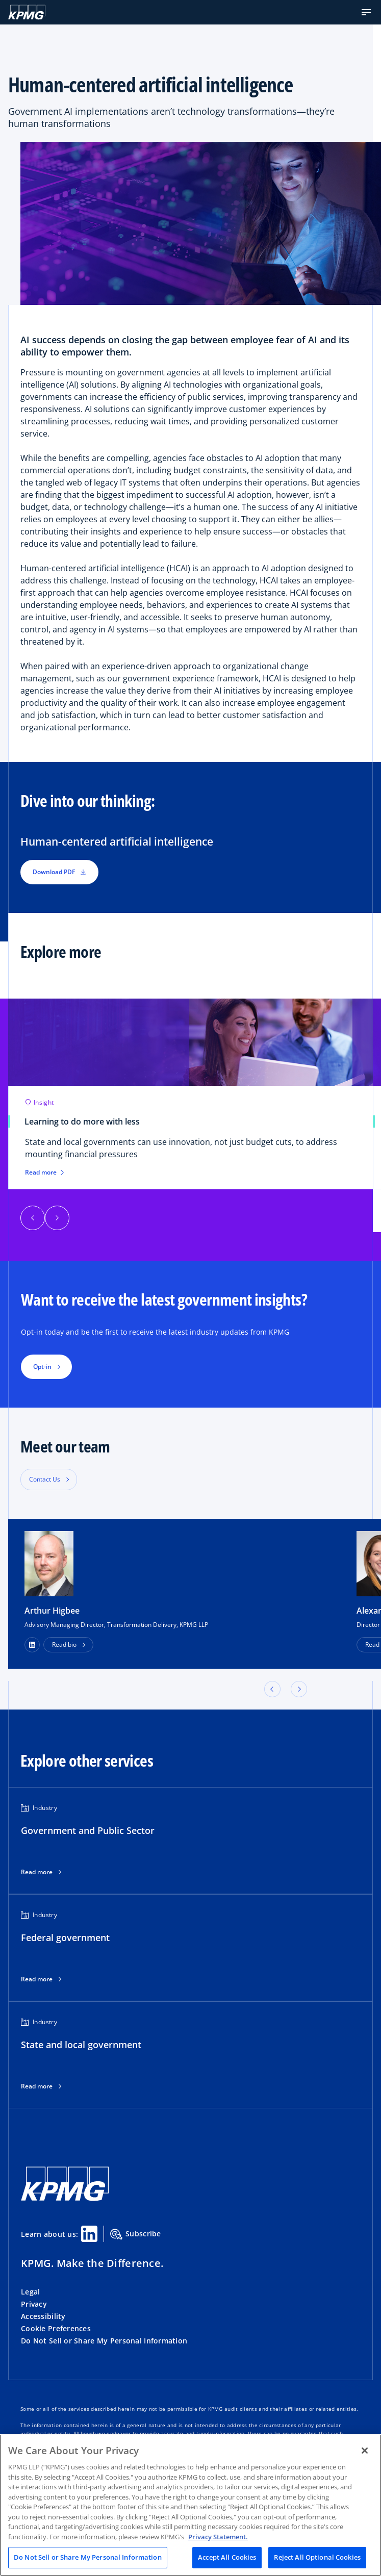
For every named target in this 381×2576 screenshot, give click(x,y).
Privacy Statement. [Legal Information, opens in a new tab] (218, 2536)
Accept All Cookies (227, 2557)
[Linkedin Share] (89, 2234)
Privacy (34, 2304)
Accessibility (43, 2316)
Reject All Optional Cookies (317, 2557)
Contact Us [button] (44, 1479)
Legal (30, 2292)
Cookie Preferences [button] (56, 2328)
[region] (190, 2505)
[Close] (364, 2450)
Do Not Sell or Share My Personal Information (104, 2340)
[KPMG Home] (26, 12)
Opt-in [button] (42, 1366)
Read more (37, 1872)
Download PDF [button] (59, 872)
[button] (366, 12)
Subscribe (135, 2234)
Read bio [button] (64, 1644)
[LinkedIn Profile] (32, 1644)
